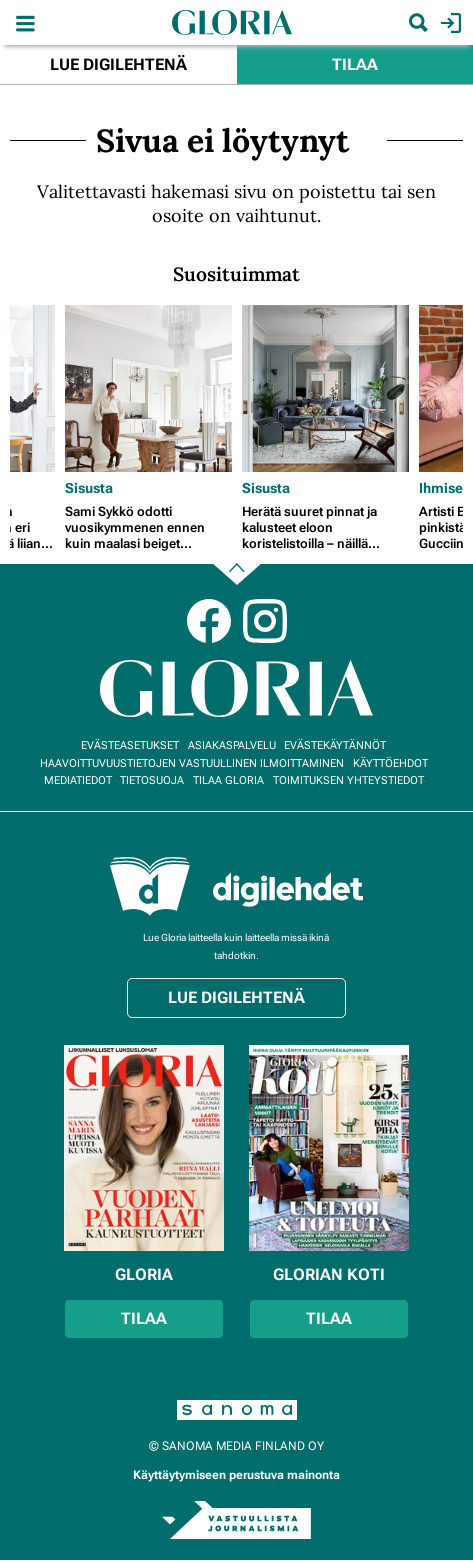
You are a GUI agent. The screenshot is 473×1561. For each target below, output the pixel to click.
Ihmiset (443, 488)
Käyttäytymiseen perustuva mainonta (236, 1475)
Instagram (265, 621)
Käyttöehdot (390, 763)
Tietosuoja (152, 780)
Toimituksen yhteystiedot (348, 780)
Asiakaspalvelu (232, 745)
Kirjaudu (448, 23)
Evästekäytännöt (335, 745)
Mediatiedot (78, 780)
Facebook (209, 621)
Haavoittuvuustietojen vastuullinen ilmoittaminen (192, 763)
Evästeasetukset (130, 745)
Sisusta (89, 488)
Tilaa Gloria (228, 780)
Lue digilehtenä (118, 64)
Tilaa (355, 64)
